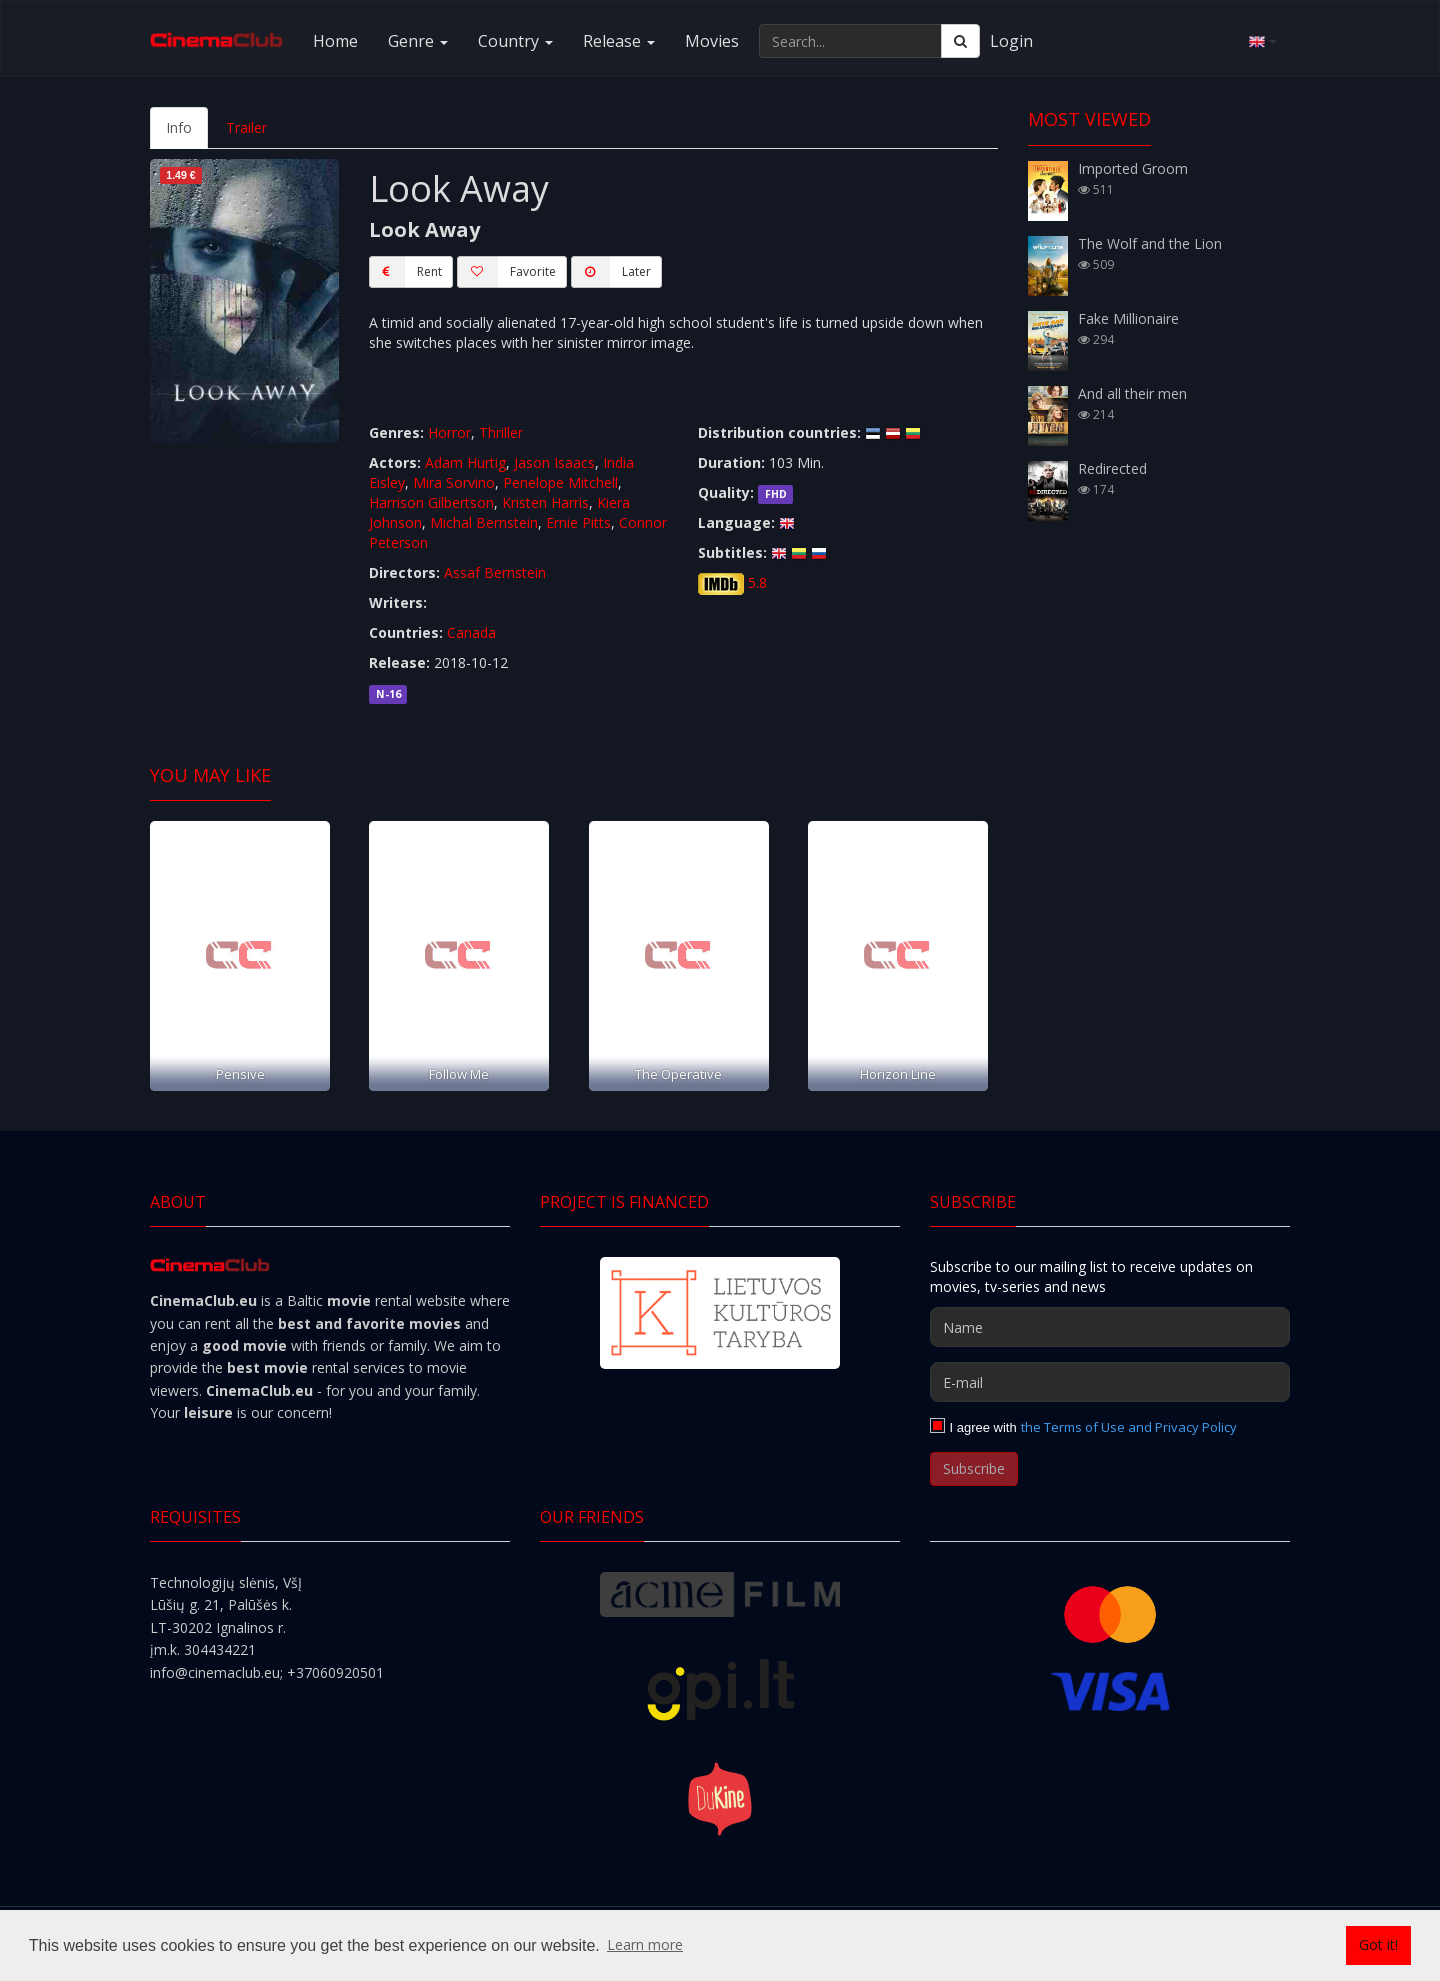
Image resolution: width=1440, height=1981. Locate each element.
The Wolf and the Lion (1150, 243)
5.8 (757, 582)
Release (619, 41)
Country (515, 41)
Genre (418, 41)
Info (179, 127)
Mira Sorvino (454, 482)
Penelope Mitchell (560, 482)
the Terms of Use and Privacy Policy (1129, 1427)
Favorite (506, 272)
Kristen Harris (545, 502)
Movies (712, 41)
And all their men (1132, 393)
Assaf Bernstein (495, 572)
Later (611, 272)
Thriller (501, 432)
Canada (471, 632)
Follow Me (459, 1074)
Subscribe (974, 1468)
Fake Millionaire (1128, 318)
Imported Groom (1133, 168)
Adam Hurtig (465, 462)
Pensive (240, 1074)
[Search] (960, 41)
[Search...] (850, 41)
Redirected (1112, 468)
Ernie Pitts (578, 522)
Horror (449, 432)
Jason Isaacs (554, 462)
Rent (405, 272)
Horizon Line (898, 1074)
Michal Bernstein (484, 522)
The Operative (678, 1074)
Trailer (246, 127)
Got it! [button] (1378, 1944)
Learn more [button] (645, 1944)
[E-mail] (1110, 1382)
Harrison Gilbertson (431, 502)
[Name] (1110, 1327)
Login (1011, 41)
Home (335, 41)
